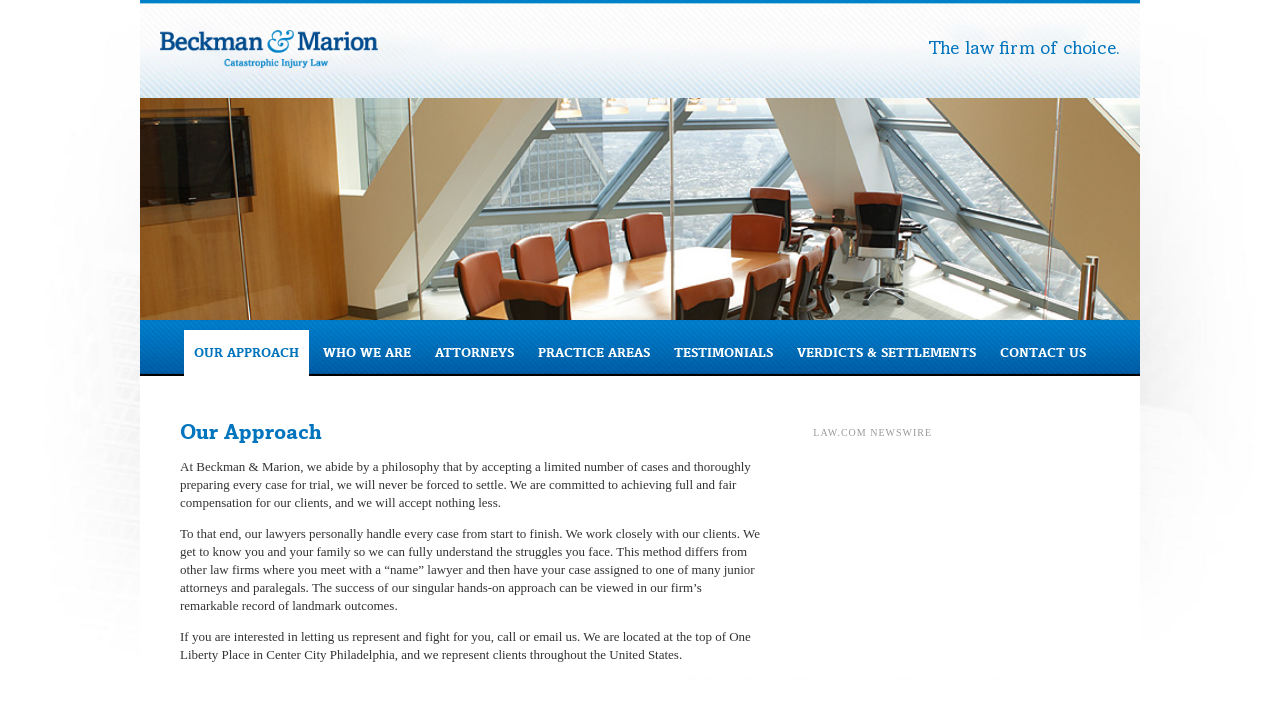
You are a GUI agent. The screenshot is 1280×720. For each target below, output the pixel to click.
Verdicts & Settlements (886, 352)
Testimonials (723, 352)
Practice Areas (594, 352)
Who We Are (367, 352)
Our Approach (246, 352)
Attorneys (474, 352)
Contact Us (1043, 352)
